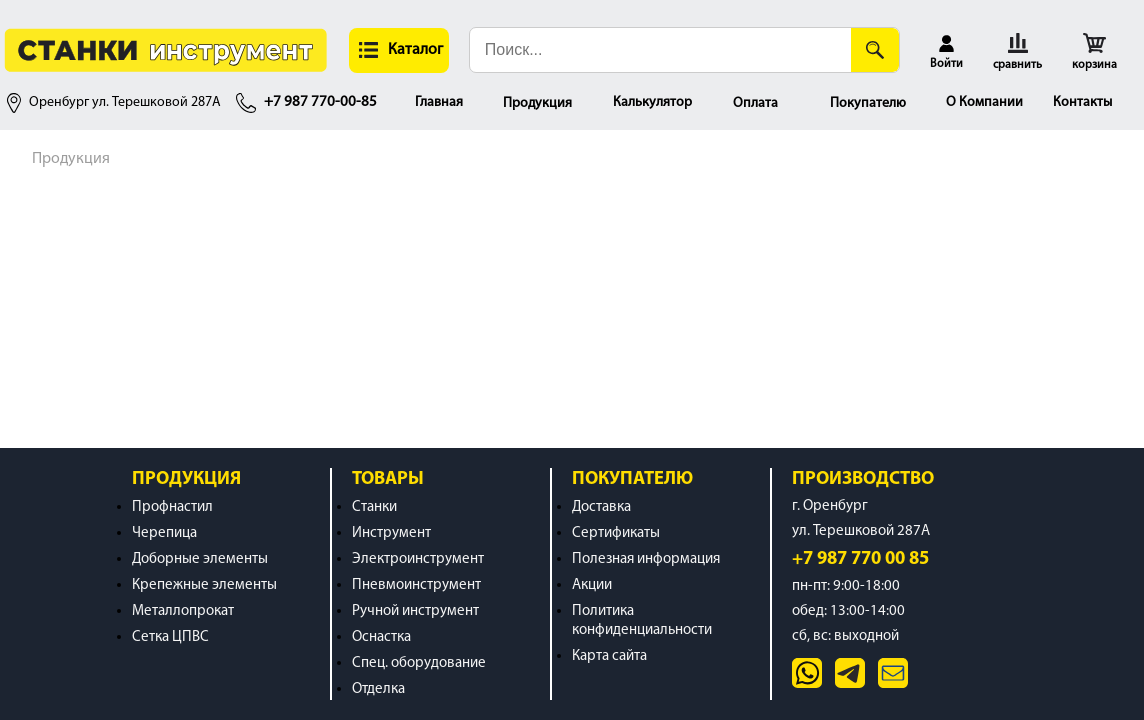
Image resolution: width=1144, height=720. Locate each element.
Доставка (601, 507)
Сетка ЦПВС (170, 637)
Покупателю (868, 103)
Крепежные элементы (204, 585)
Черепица (164, 533)
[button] (399, 50)
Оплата (755, 103)
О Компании (984, 102)
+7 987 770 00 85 (860, 559)
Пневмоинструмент (416, 585)
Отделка (378, 689)
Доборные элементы (200, 559)
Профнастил (172, 507)
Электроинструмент (418, 559)
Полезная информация (646, 559)
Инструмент (391, 533)
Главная (439, 102)
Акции (592, 585)
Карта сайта (609, 656)
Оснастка (381, 637)
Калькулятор (652, 102)
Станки (374, 507)
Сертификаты (616, 533)
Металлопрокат (183, 611)
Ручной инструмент (415, 611)
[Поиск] (875, 50)
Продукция (537, 103)
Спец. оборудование (419, 663)
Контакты (1082, 102)
